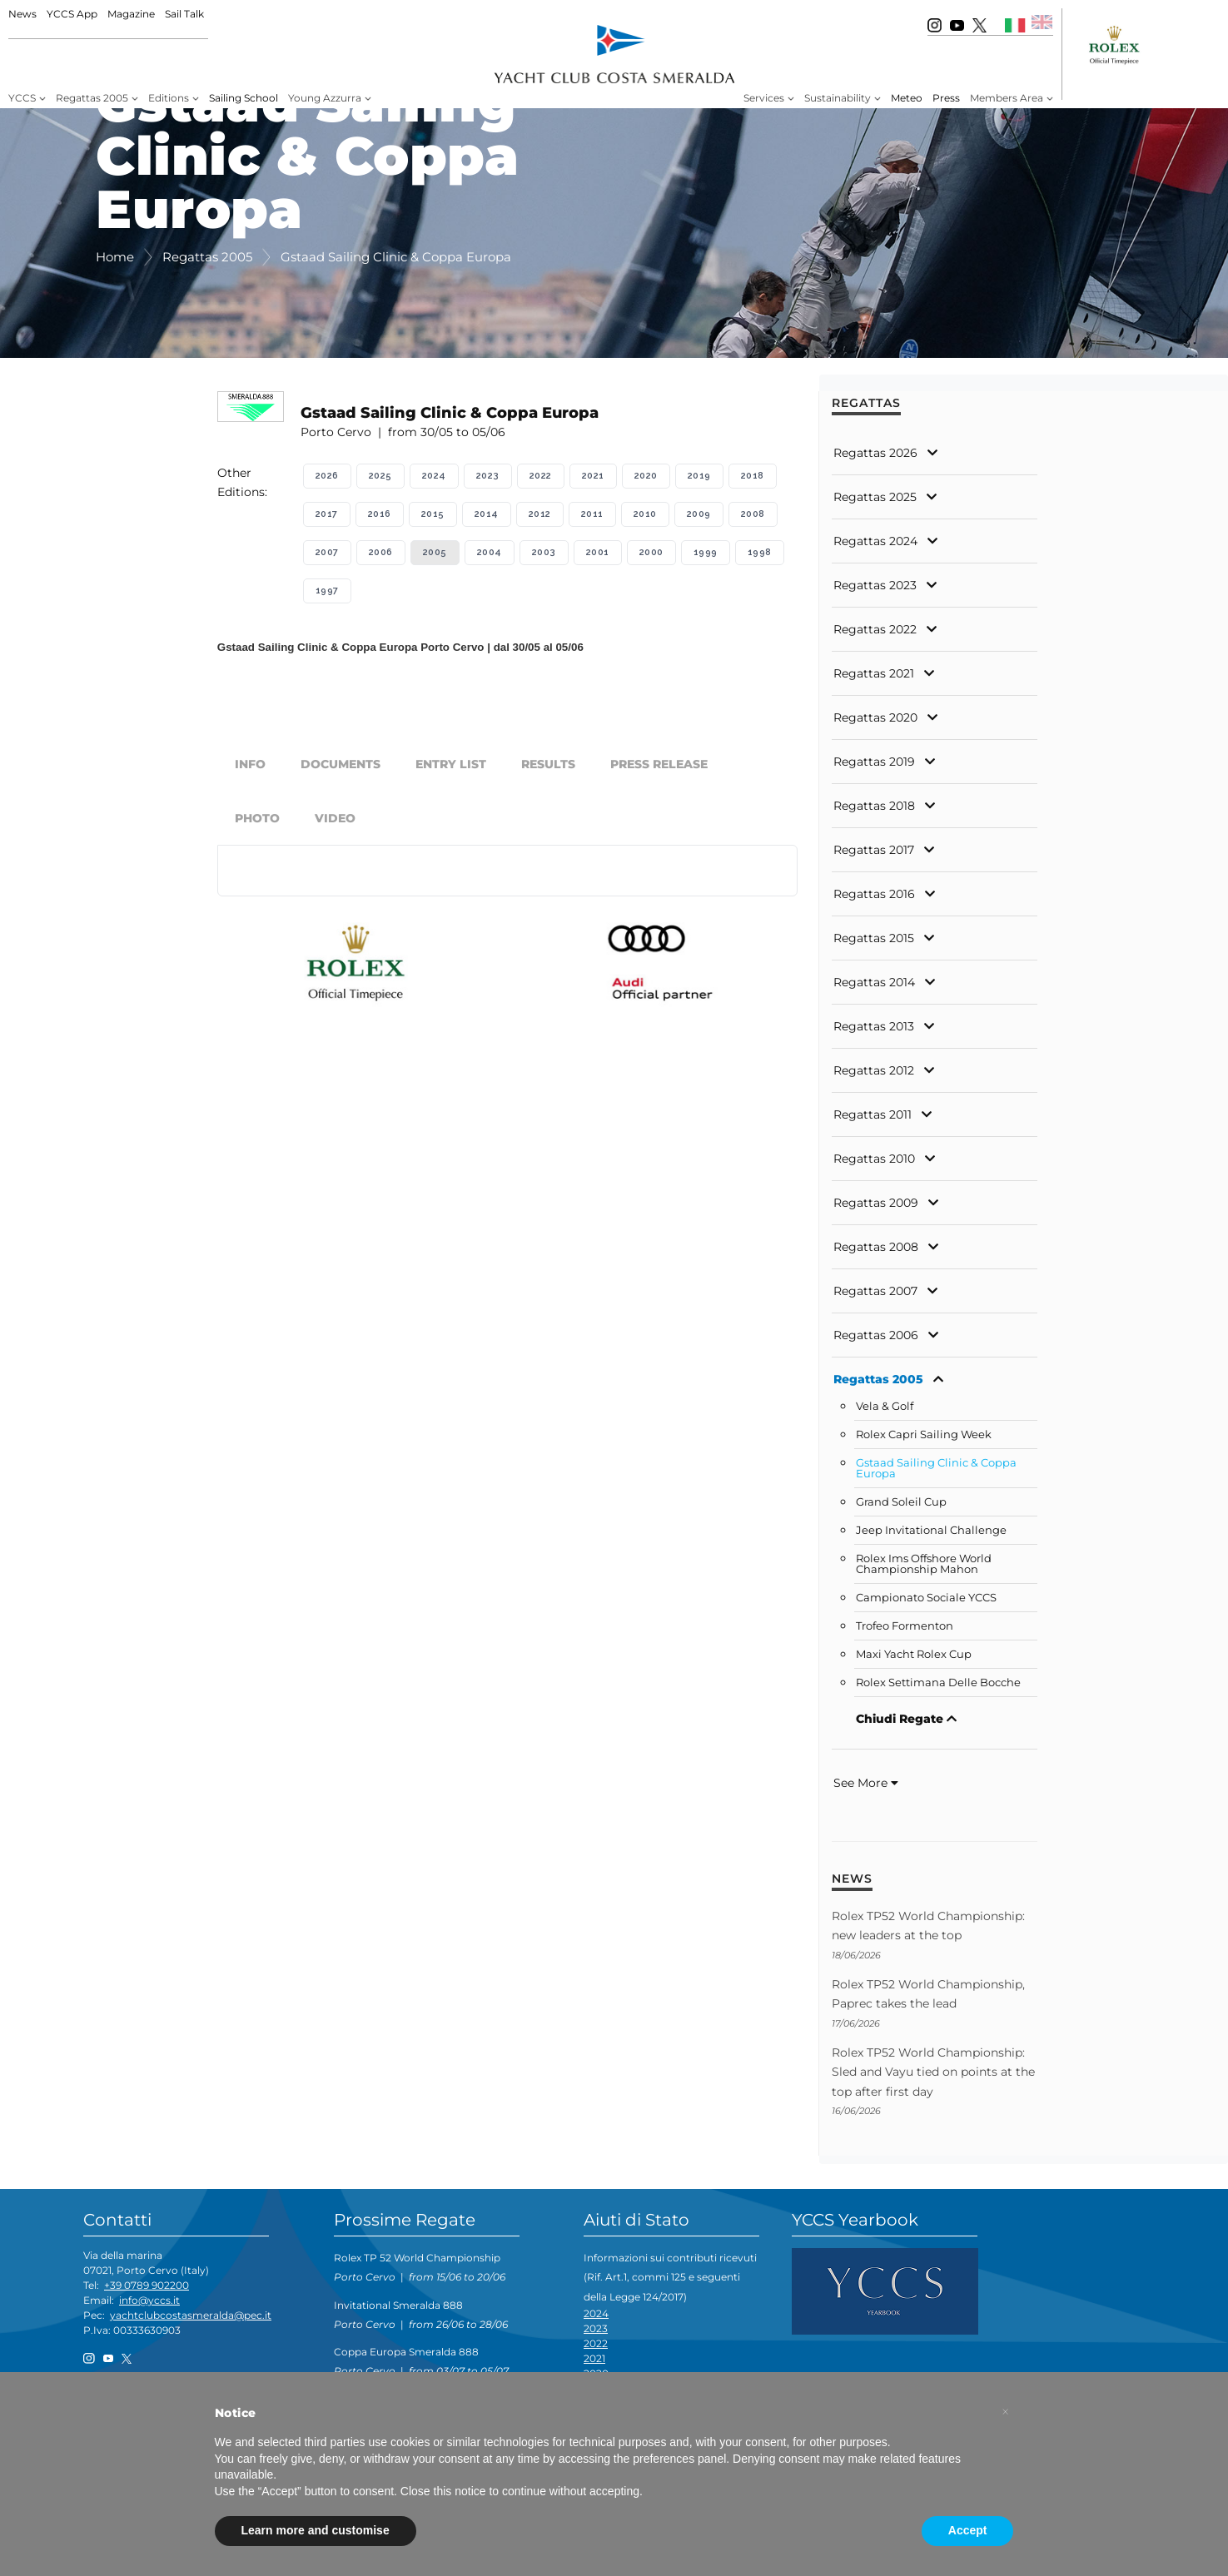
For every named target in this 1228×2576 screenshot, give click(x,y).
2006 (381, 552)
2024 (434, 475)
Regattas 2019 (874, 761)
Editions (168, 98)
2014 (487, 514)
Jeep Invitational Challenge (931, 1530)
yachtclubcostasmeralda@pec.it (190, 2315)
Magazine (131, 13)
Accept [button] (967, 2530)
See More (865, 1782)
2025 (380, 475)
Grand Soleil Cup (901, 1502)
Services (763, 98)
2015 (433, 514)
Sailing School (243, 98)
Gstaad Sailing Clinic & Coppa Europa (936, 1468)
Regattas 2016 (874, 893)
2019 (699, 475)
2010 (645, 514)
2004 (489, 552)
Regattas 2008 (875, 1246)
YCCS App (72, 13)
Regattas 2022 (875, 629)
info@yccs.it (149, 2300)
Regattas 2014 (874, 982)
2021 (593, 475)
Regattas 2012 (873, 1070)
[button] (1005, 2412)
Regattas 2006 (875, 1335)
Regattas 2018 (874, 805)
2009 (699, 514)
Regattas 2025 (875, 496)
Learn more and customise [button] (315, 2530)
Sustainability (837, 98)
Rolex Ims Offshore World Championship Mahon (924, 1564)
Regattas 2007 (875, 1290)
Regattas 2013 (873, 1026)
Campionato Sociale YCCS (926, 1597)
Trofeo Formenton (904, 1626)
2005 (435, 552)
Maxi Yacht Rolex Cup (914, 1654)
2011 (592, 514)
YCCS (22, 98)
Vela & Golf (884, 1406)
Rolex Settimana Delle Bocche (938, 1682)
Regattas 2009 (875, 1202)
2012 (540, 514)
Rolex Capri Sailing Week (924, 1434)
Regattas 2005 (92, 98)
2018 (752, 475)
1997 (327, 590)
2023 (488, 475)
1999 (706, 552)
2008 (753, 514)
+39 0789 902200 (146, 2285)
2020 (646, 475)
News (22, 13)
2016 (379, 514)
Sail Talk (184, 13)
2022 (540, 475)
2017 (327, 514)
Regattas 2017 (873, 849)
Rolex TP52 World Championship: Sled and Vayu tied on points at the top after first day (933, 2072)
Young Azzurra (324, 98)
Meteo (906, 98)
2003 (544, 552)
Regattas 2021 (873, 673)
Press (946, 98)
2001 (597, 552)
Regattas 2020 (875, 717)
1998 (760, 552)
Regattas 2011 (872, 1114)
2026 (327, 475)
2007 (327, 552)
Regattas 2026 (875, 452)
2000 (651, 552)
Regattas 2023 (875, 585)
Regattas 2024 (875, 541)
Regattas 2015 (873, 938)
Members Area (1006, 98)
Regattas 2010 (874, 1158)
